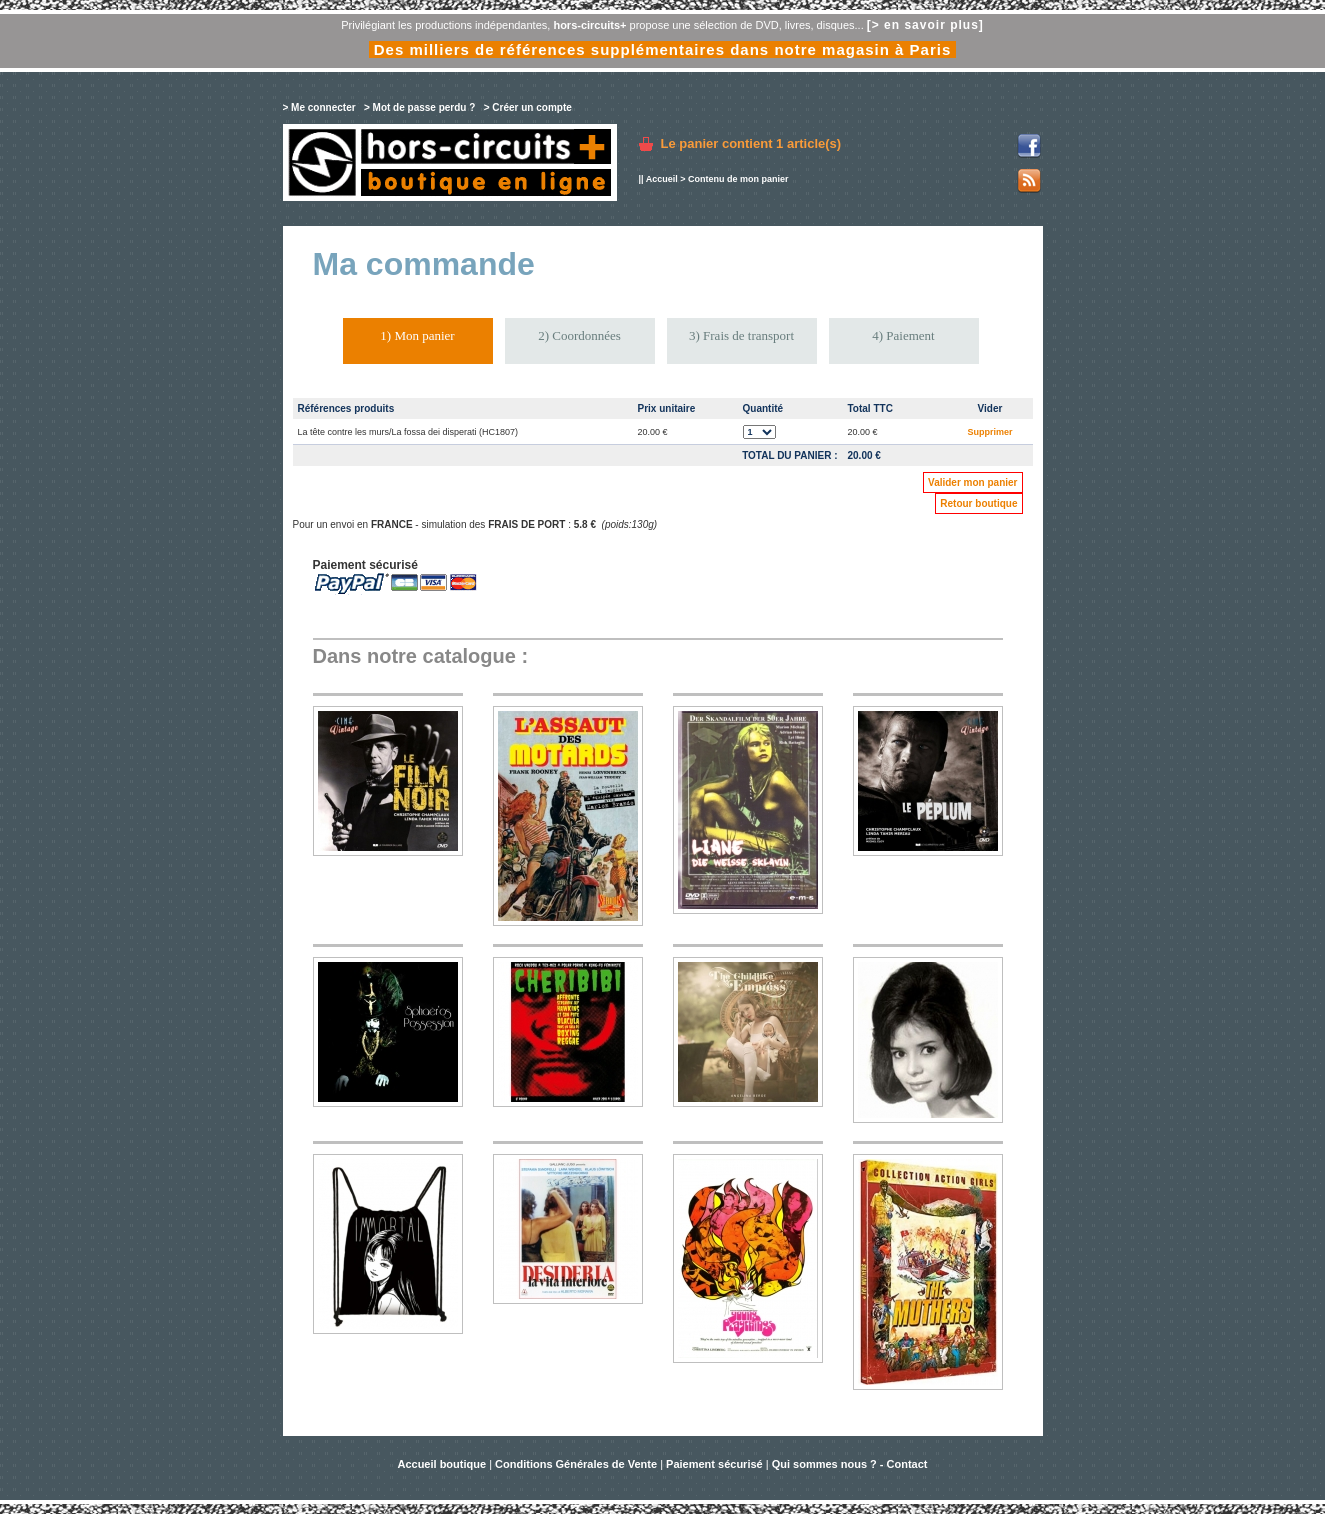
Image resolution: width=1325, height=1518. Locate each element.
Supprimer (989, 432)
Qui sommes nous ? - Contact (850, 1464)
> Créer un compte (528, 107)
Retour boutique (978, 503)
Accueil (662, 179)
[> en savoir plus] (925, 25)
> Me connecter (319, 107)
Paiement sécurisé (714, 1464)
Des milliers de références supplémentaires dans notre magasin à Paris (663, 49)
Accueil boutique (443, 1464)
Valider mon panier (972, 482)
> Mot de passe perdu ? (419, 107)
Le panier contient (751, 143)
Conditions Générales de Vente (576, 1464)
